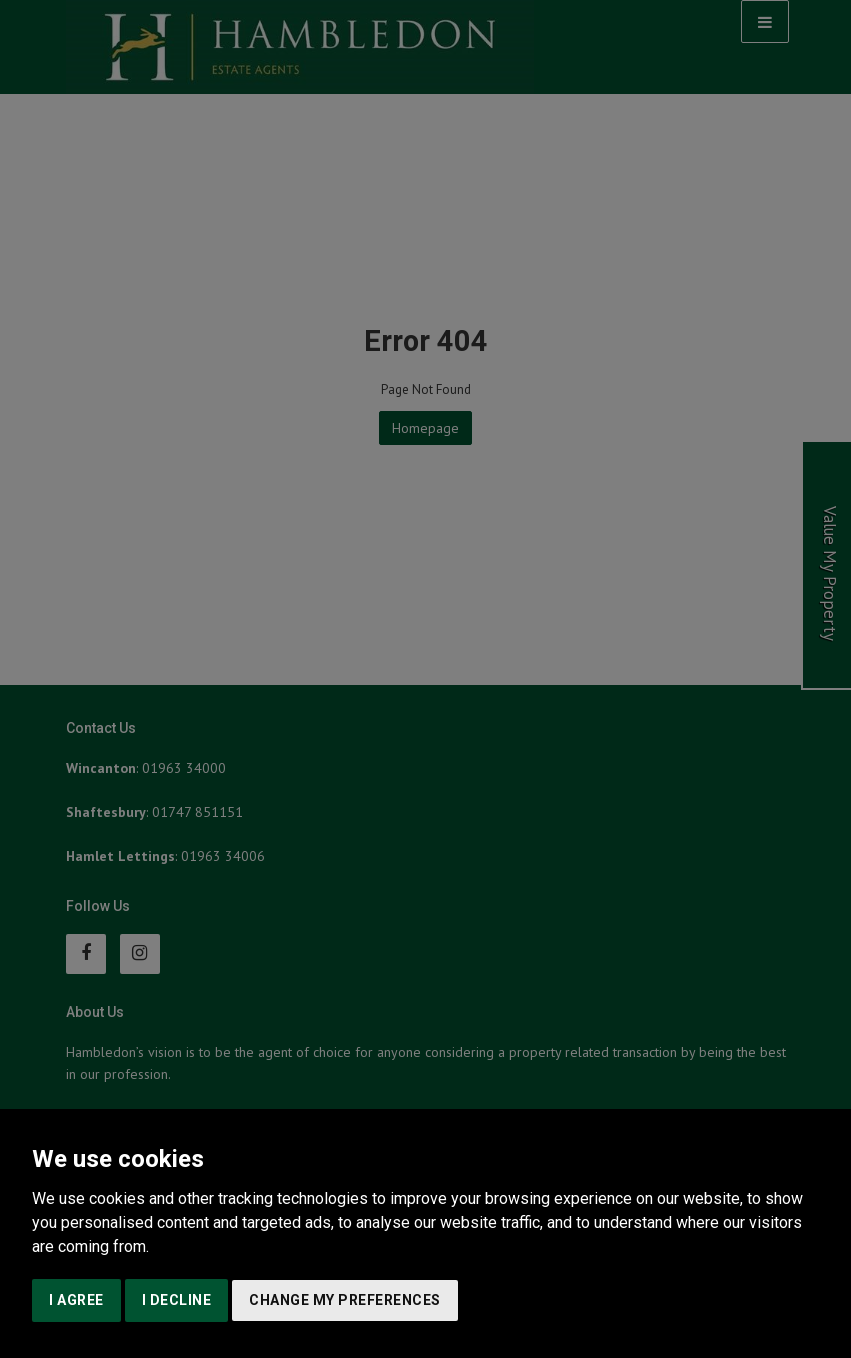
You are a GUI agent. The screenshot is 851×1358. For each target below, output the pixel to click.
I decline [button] (177, 1300)
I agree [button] (76, 1300)
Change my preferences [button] (345, 1300)
